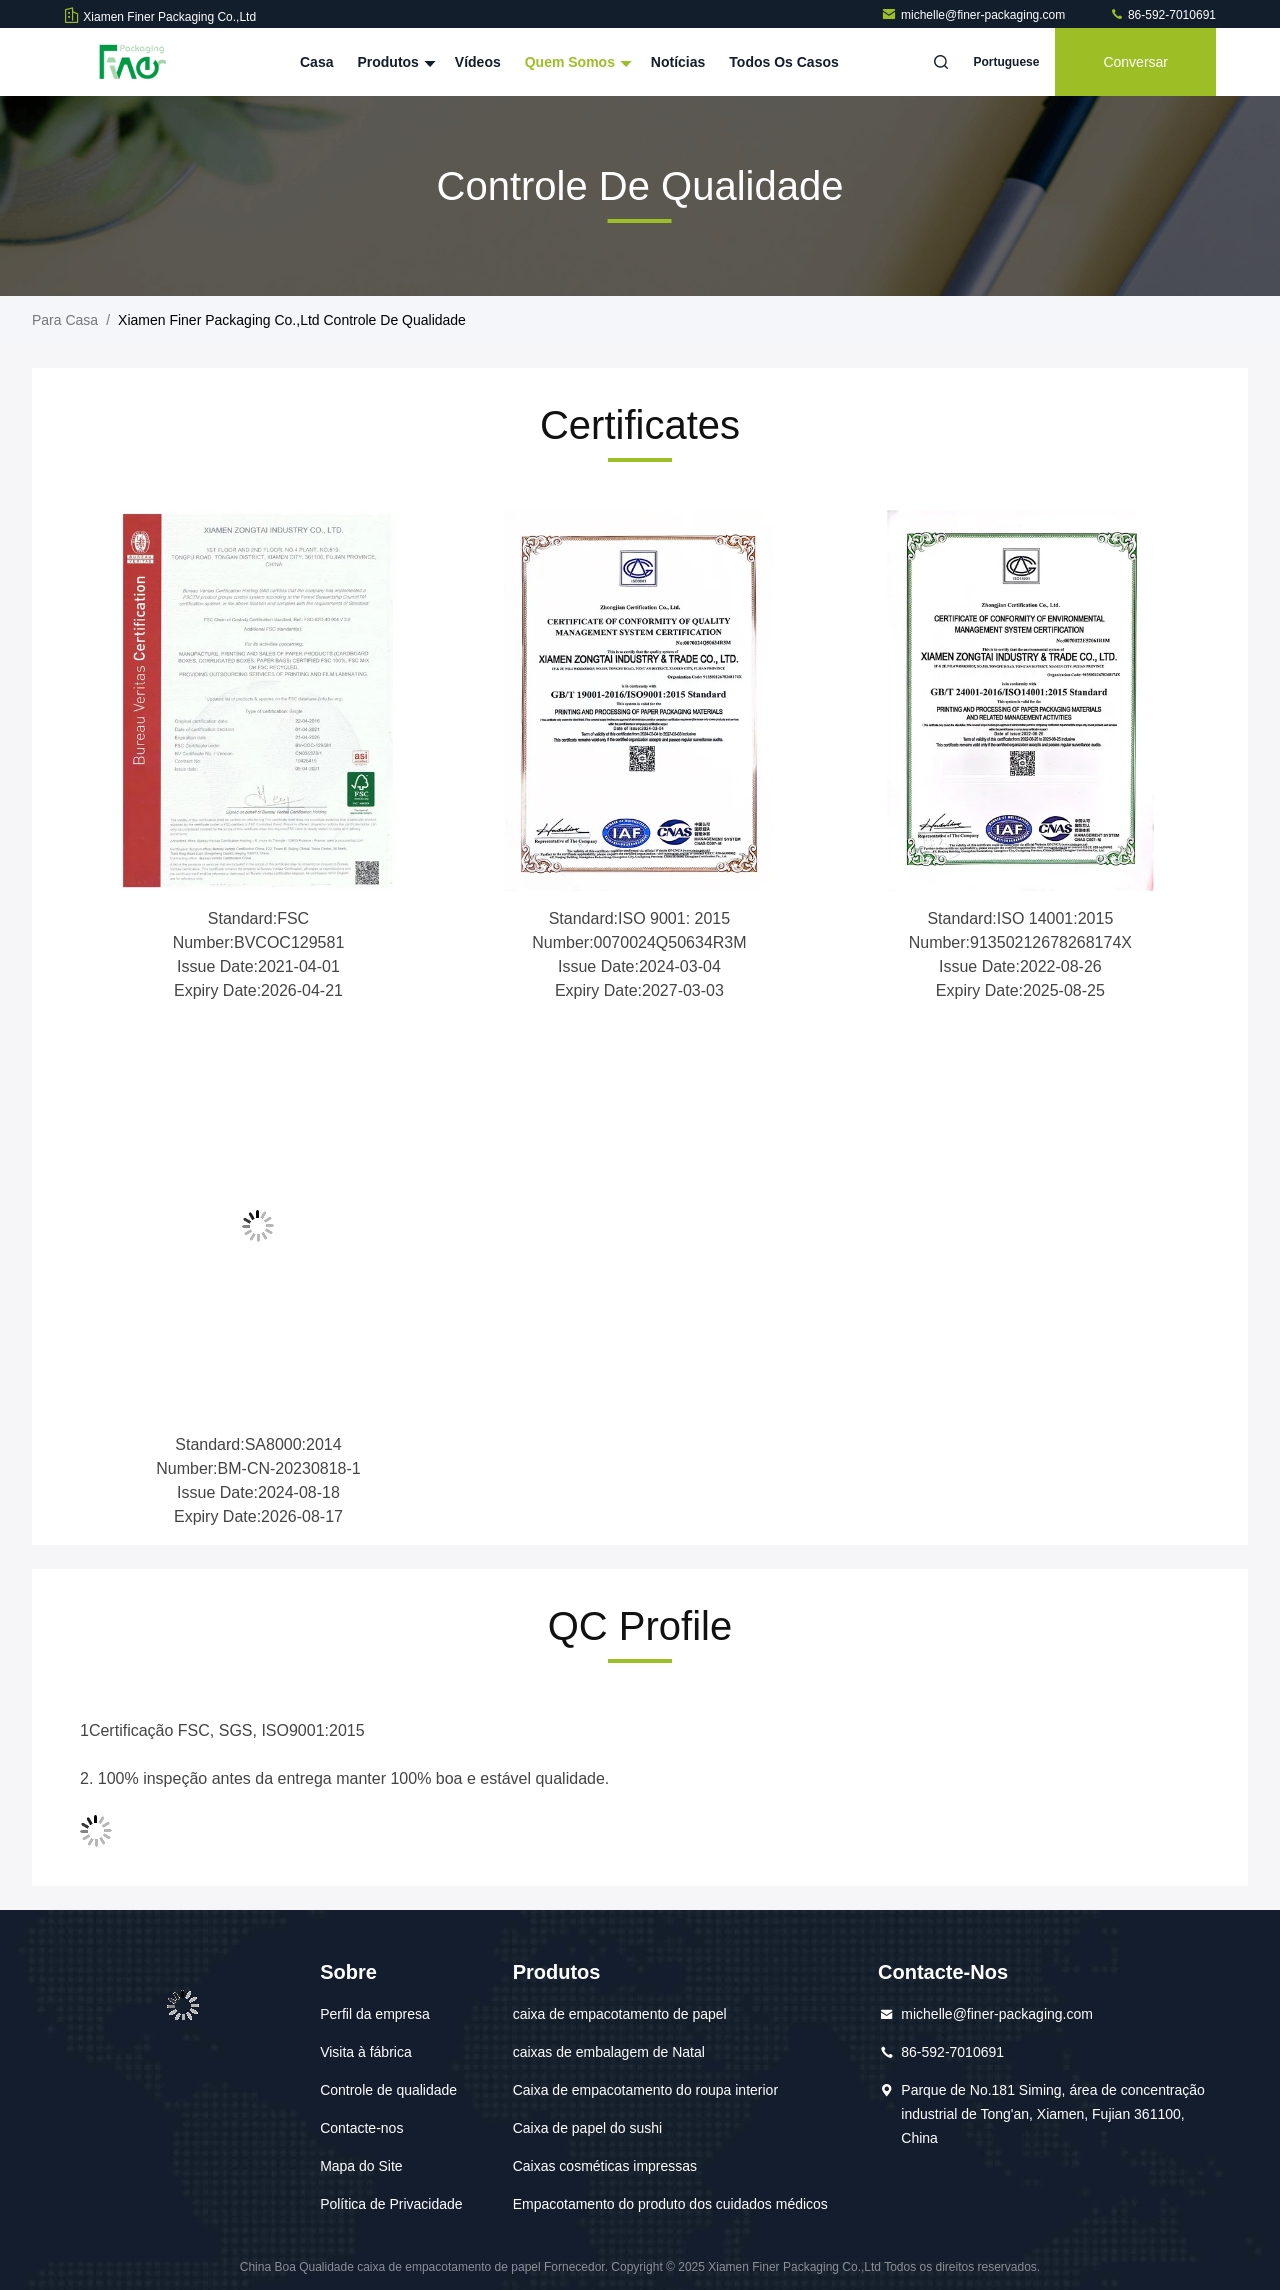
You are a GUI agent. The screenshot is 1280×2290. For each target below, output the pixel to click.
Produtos (393, 62)
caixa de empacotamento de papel (620, 2014)
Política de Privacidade (391, 2204)
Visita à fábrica (366, 2052)
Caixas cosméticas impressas (605, 2166)
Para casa (65, 320)
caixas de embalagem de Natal (609, 2052)
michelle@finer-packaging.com (975, 15)
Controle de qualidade (388, 2090)
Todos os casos (783, 62)
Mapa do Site (361, 2166)
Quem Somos (576, 62)
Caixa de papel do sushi (587, 2128)
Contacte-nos (361, 2128)
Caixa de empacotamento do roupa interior (645, 2090)
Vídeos (478, 62)
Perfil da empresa (375, 2014)
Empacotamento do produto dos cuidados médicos (670, 2204)
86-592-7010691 (1162, 15)
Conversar (1135, 62)
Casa (316, 62)
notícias (678, 62)
